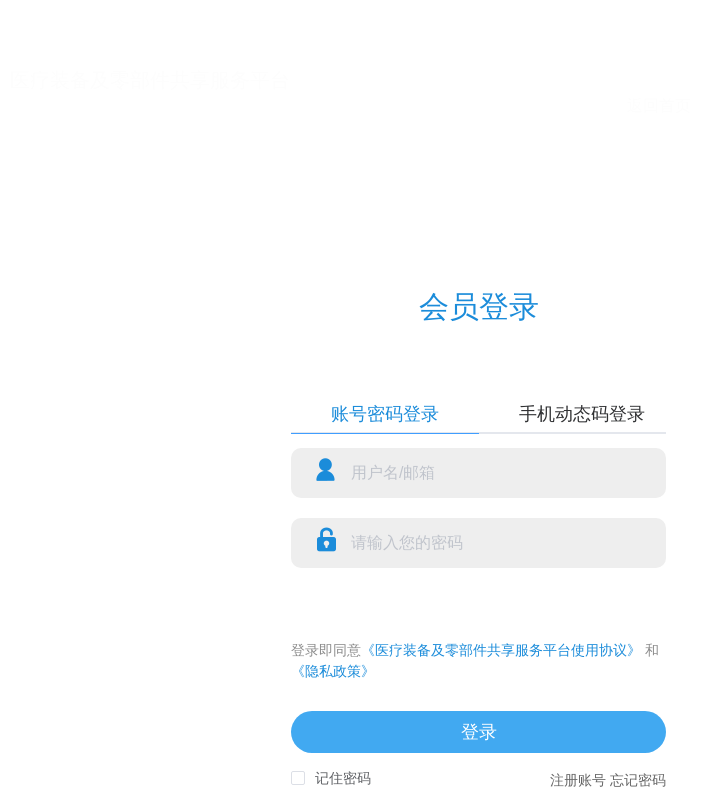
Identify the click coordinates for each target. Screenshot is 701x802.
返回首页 (659, 105)
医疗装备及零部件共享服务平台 (150, 80)
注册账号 (578, 780)
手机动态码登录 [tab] (582, 414)
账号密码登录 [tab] (385, 414)
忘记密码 (638, 780)
